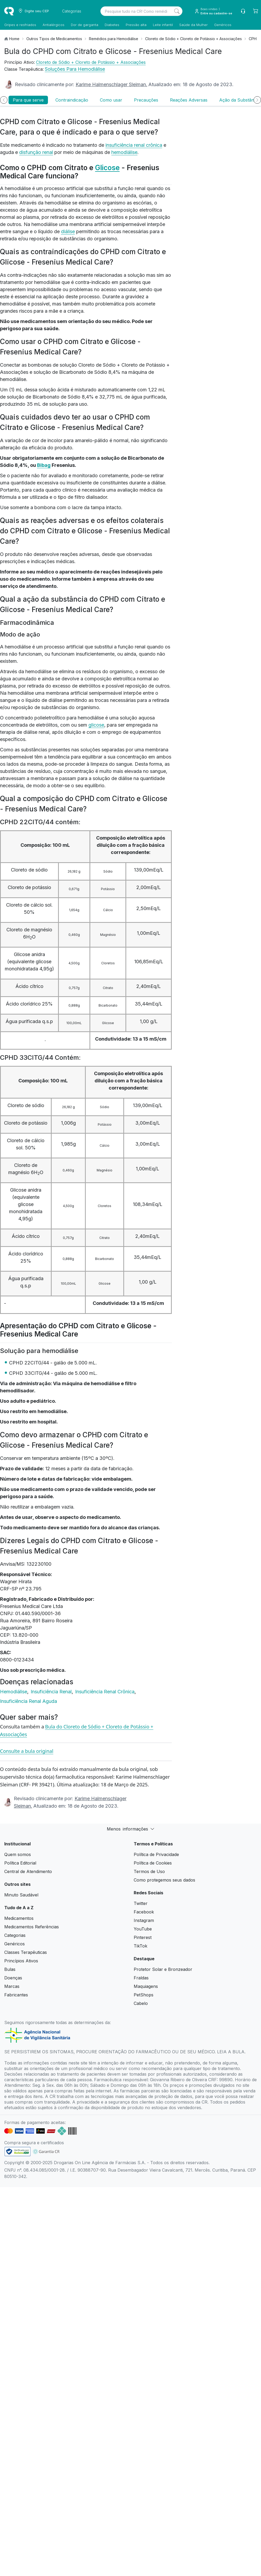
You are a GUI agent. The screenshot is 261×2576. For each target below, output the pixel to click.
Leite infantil (163, 25)
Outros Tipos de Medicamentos (54, 38)
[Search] (177, 11)
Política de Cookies (153, 1863)
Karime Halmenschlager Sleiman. (111, 84)
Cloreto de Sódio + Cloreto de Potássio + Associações (193, 38)
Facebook (144, 1912)
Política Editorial (20, 1863)
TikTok (140, 1946)
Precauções (146, 100)
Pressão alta (136, 25)
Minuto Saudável (21, 1895)
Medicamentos (19, 1918)
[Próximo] (257, 100)
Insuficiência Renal (52, 1691)
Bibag (44, 465)
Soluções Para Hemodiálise (75, 69)
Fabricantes (16, 1994)
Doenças (13, 1977)
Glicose (107, 168)
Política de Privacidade (156, 1854)
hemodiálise (124, 152)
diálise (68, 231)
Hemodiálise (14, 1691)
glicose (96, 725)
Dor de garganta (84, 25)
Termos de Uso (149, 1871)
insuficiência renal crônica (133, 145)
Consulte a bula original (26, 1751)
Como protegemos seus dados (164, 1880)
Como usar (111, 100)
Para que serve (28, 100)
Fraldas (141, 1977)
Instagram (144, 1920)
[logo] (9, 11)
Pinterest (143, 1937)
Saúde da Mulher (193, 25)
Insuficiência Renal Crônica (105, 1691)
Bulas (9, 1969)
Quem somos (17, 1854)
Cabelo (141, 2003)
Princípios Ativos (21, 1960)
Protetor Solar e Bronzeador (163, 1969)
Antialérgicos (53, 25)
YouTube (143, 1929)
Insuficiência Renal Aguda (28, 1701)
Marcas (11, 1986)
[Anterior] (3, 100)
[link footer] (17, 2151)
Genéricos (222, 25)
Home (14, 38)
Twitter (141, 1903)
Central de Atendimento (28, 1871)
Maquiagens (146, 1986)
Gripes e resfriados (20, 25)
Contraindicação (71, 100)
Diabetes (112, 25)
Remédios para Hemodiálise (113, 38)
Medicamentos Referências (31, 1926)
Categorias (15, 1935)
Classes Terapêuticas (25, 1952)
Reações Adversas (188, 100)
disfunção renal (36, 152)
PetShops (143, 1994)
